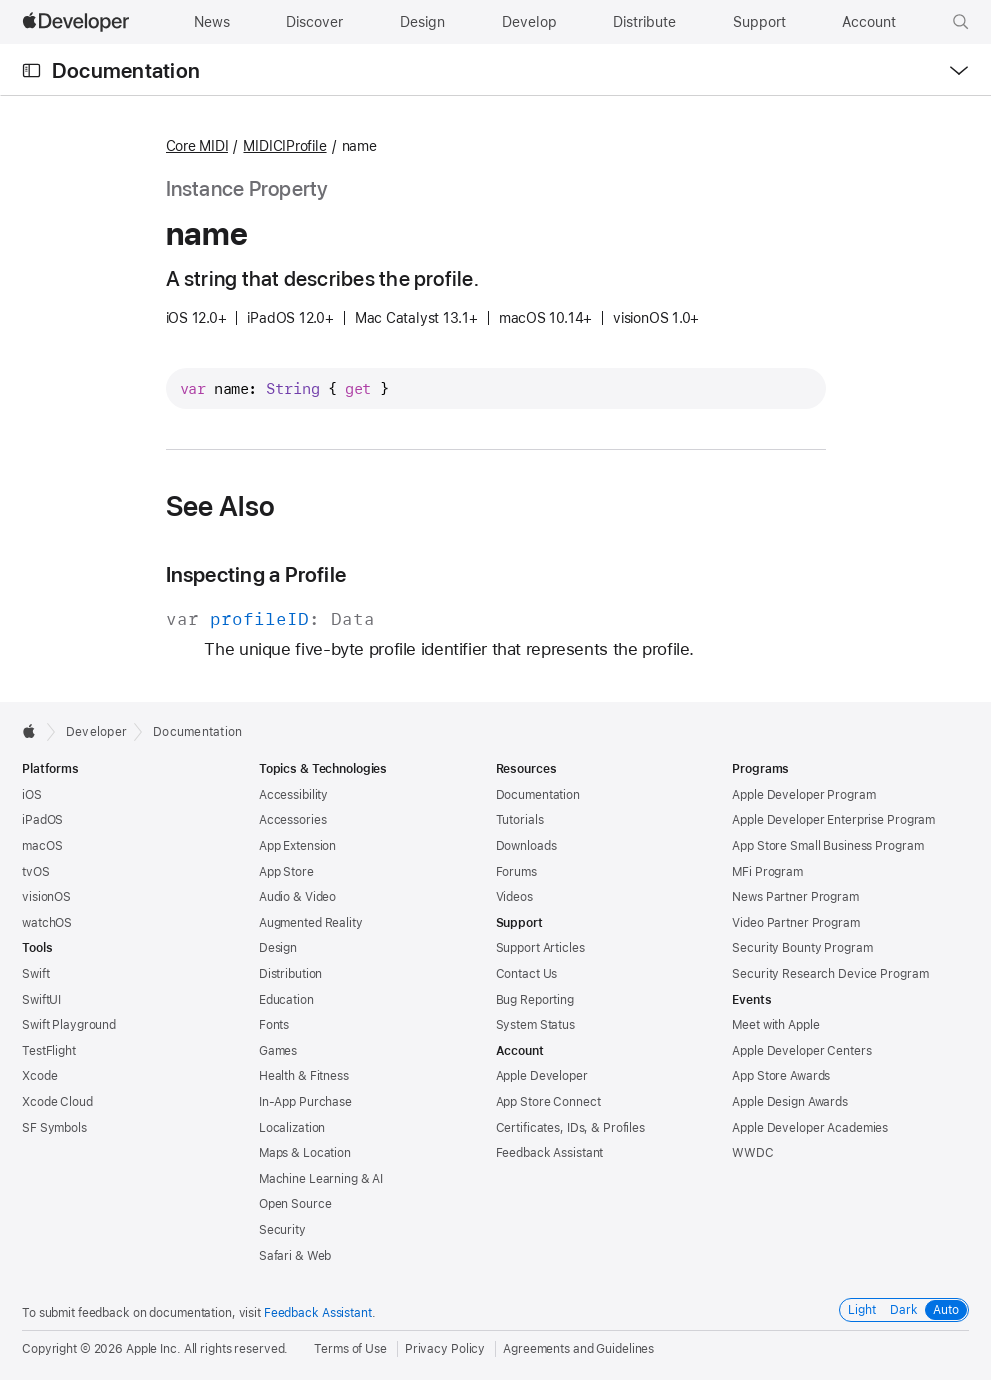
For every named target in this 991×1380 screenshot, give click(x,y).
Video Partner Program (795, 923)
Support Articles (540, 948)
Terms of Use (350, 1349)
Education (286, 1000)
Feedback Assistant (550, 1153)
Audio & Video (297, 897)
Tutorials (520, 820)
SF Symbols (54, 1128)
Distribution (291, 974)
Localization (292, 1128)
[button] (961, 22)
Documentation (126, 70)
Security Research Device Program (830, 974)
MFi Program (767, 872)
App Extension (297, 846)
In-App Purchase (305, 1102)
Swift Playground (69, 1025)
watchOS (47, 923)
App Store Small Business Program (827, 846)
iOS (32, 795)
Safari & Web (295, 1256)
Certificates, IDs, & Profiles (571, 1128)
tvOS (36, 872)
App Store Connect (548, 1102)
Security (282, 1230)
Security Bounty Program (802, 948)
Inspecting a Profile (256, 574)
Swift (35, 974)
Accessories (293, 820)
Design (278, 948)
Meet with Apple (775, 1025)
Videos (514, 897)
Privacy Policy (445, 1349)
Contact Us (527, 974)
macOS (42, 846)
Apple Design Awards (790, 1102)
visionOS (46, 897)
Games (278, 1051)
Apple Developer (542, 1076)
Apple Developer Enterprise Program (833, 820)
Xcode (39, 1076)
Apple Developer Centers (801, 1051)
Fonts (274, 1025)
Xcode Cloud (57, 1102)
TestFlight (49, 1051)
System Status (535, 1025)
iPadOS (42, 820)
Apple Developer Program (803, 795)
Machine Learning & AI (321, 1179)
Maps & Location (305, 1153)
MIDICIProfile (284, 146)
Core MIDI (197, 146)
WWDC (753, 1153)
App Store (286, 872)
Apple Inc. (153, 1349)
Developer (96, 732)
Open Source (295, 1204)
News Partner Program (795, 897)
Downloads (526, 846)
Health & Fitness (304, 1076)
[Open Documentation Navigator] (31, 70)
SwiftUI (41, 1000)
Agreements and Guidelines (578, 1349)
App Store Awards (781, 1076)
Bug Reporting (535, 1000)
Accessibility (293, 795)
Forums (516, 872)
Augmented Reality (311, 923)
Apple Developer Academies (810, 1128)
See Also (221, 506)
